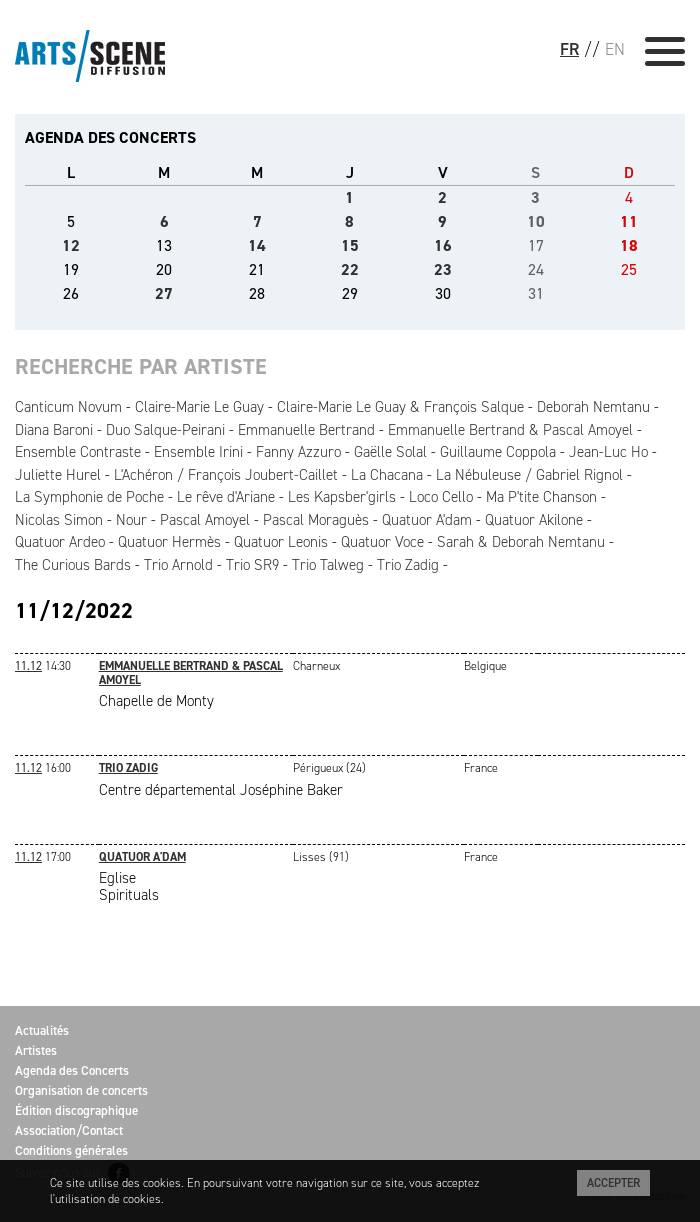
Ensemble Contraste (78, 452)
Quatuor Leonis (281, 542)
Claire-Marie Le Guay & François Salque (400, 407)
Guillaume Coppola (498, 452)
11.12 (28, 666)
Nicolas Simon (59, 520)
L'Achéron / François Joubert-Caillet (226, 475)
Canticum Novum (68, 407)
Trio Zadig (408, 565)
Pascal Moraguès (316, 520)
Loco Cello (441, 497)
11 (629, 221)
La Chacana (387, 475)
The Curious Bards (73, 565)
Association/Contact (69, 1130)
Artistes (36, 1050)
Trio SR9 (252, 565)
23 (443, 269)
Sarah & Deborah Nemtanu (521, 542)
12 (71, 245)
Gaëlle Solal (390, 452)
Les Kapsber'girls (342, 497)
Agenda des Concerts (72, 1070)
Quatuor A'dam (427, 520)
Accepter (613, 1183)
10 (536, 221)
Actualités (42, 1030)
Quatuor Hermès (169, 542)
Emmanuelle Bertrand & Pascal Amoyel (510, 430)
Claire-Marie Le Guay (199, 407)
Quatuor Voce (382, 542)
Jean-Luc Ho (608, 452)
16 (443, 245)
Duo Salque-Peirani (165, 430)
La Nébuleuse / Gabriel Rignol (529, 475)
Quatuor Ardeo (60, 542)
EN (615, 49)
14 (257, 245)
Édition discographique (76, 1110)
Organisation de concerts (81, 1090)
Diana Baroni (54, 430)
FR (569, 49)
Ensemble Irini (198, 452)
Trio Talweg (328, 565)
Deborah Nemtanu (593, 407)
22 (350, 269)
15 (350, 245)
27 (164, 293)
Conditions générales (71, 1150)
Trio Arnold (178, 565)
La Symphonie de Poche (89, 497)
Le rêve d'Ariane (226, 497)
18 (629, 245)
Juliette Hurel (58, 475)
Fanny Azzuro (298, 452)
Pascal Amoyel (205, 520)
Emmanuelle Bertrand (306, 430)
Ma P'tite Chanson (541, 497)
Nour (131, 520)
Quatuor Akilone (534, 520)
